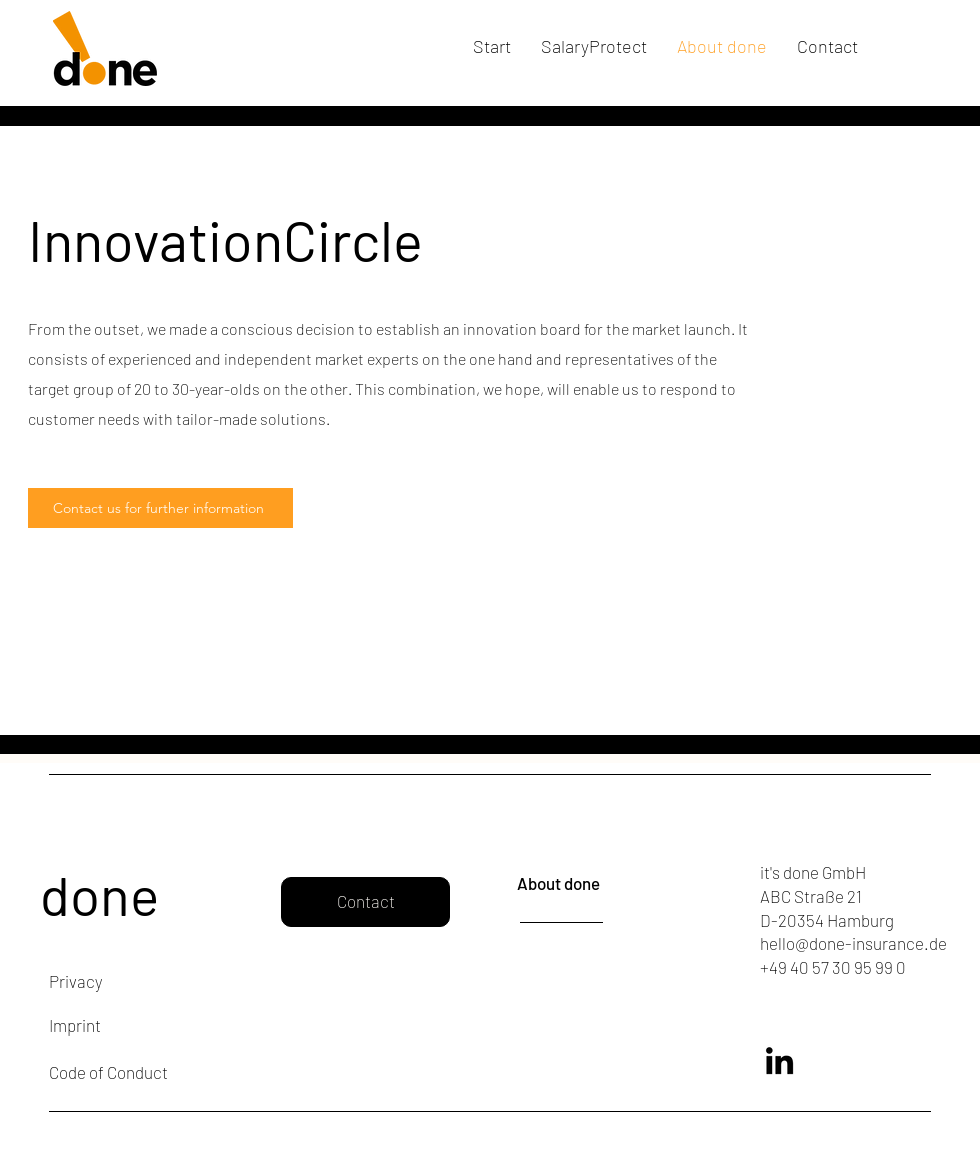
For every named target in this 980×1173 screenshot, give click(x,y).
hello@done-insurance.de (853, 943)
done (99, 894)
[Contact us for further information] (160, 508)
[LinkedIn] (779, 1060)
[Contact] (365, 902)
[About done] (571, 884)
